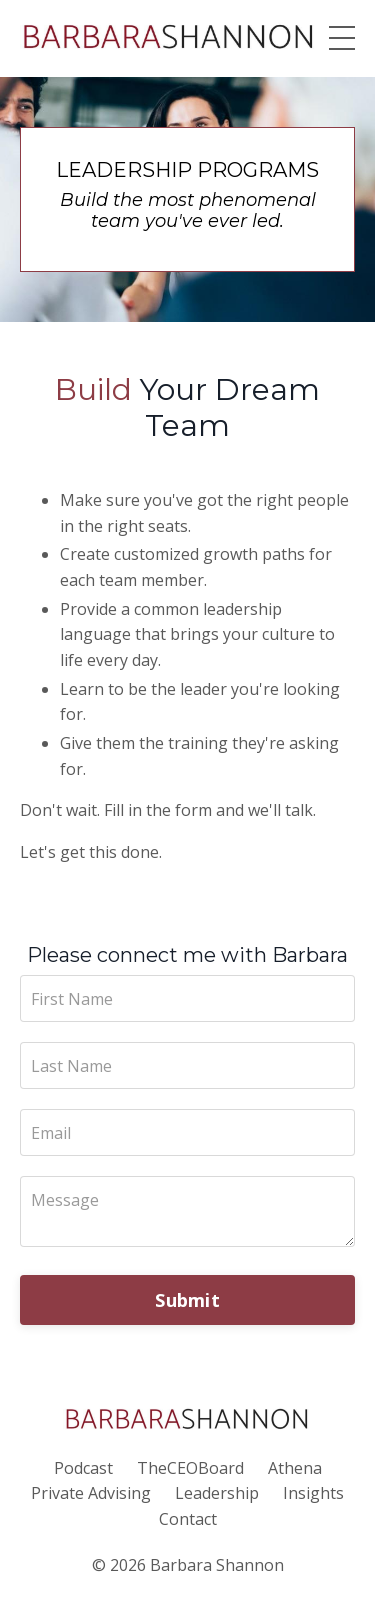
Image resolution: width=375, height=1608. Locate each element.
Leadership (217, 1493)
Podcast (83, 1468)
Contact (188, 1519)
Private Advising (91, 1493)
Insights (313, 1493)
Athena (295, 1468)
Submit (187, 1300)
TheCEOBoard (190, 1468)
